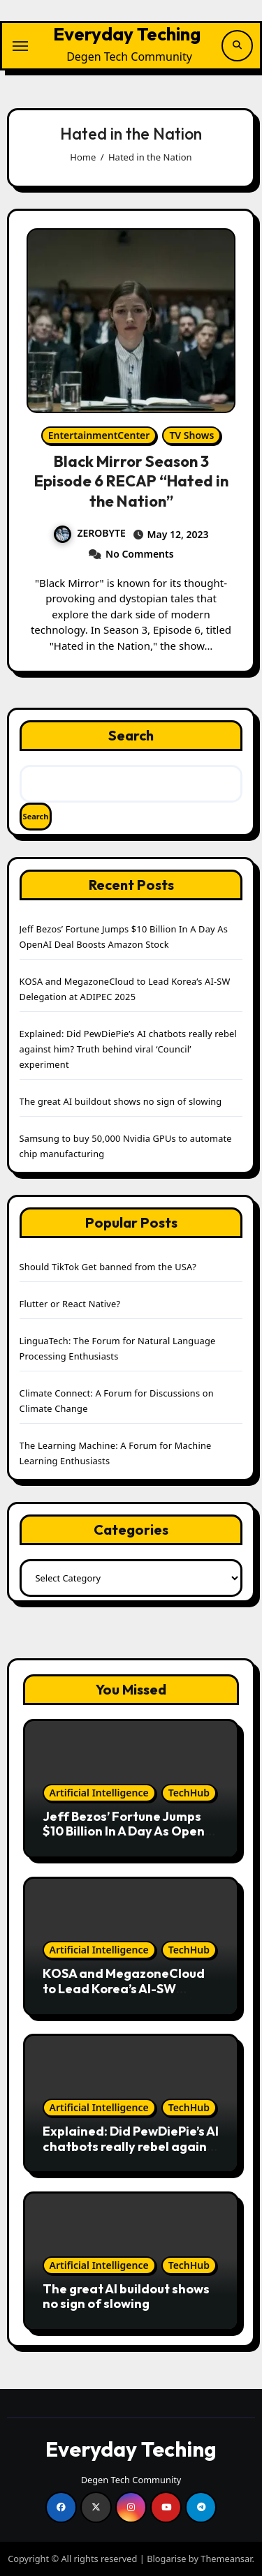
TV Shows (191, 435)
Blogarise (166, 2558)
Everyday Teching (127, 33)
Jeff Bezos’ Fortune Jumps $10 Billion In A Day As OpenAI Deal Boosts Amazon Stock (130, 1831)
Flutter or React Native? (70, 1303)
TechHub (189, 1792)
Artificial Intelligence (99, 1792)
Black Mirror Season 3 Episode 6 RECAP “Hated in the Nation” (131, 481)
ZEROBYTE (89, 532)
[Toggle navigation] (20, 46)
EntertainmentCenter (99, 435)
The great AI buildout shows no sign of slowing (121, 1101)
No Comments (139, 553)
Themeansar (226, 2558)
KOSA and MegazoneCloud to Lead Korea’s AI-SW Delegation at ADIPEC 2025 (125, 1988)
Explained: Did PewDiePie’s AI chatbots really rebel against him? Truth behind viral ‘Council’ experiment (128, 1049)
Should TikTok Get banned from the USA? (108, 1266)
